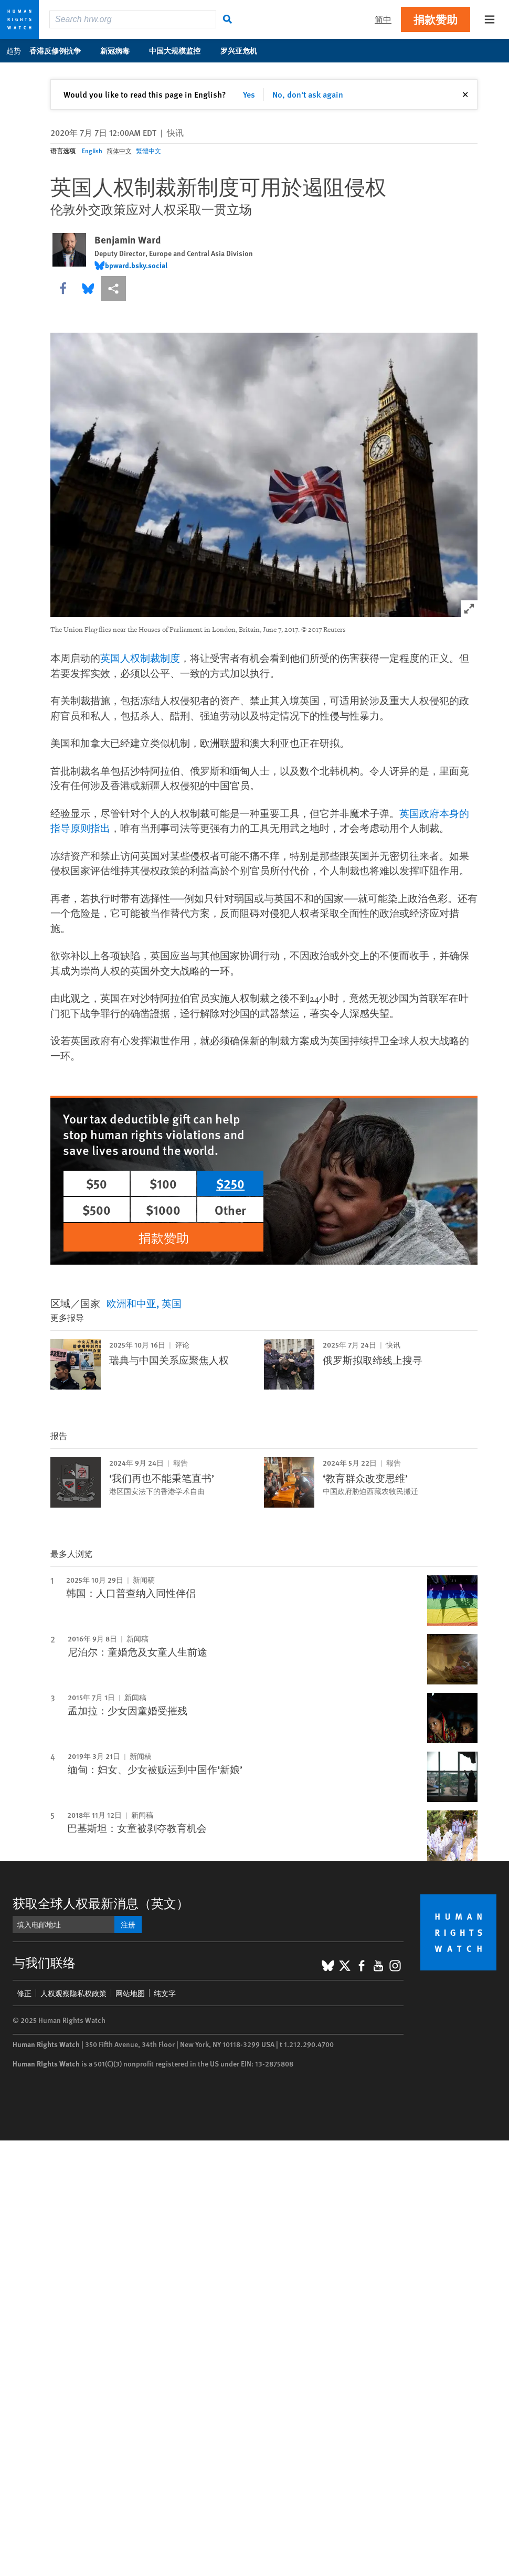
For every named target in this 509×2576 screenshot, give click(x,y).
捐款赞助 (435, 19)
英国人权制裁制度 (140, 659)
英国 (172, 1303)
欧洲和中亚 (131, 1303)
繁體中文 (148, 150)
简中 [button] (383, 19)
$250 (230, 1183)
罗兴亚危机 (244, 50)
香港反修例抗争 (60, 50)
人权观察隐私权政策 (73, 1993)
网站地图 (130, 1993)
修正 (24, 1993)
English (92, 150)
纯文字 (165, 1993)
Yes (249, 94)
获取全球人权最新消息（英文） (101, 1903)
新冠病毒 (120, 50)
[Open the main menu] (489, 19)
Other (230, 1209)
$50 (96, 1183)
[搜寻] (227, 19)
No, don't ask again (307, 94)
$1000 (163, 1209)
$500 (96, 1209)
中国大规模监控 (180, 50)
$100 (163, 1183)
